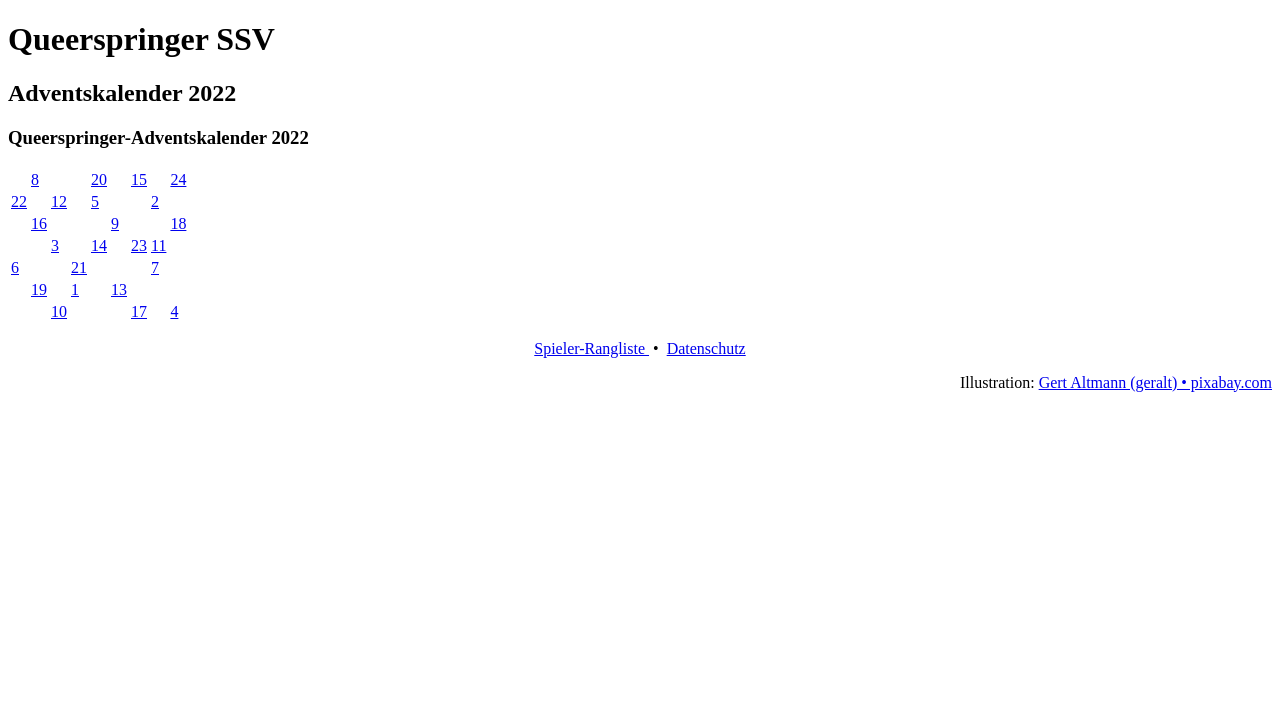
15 (139, 179)
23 (139, 245)
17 (139, 311)
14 (99, 245)
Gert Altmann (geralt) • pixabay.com (1155, 382)
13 (119, 289)
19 (39, 289)
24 (178, 179)
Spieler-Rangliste (591, 348)
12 (59, 201)
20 (99, 179)
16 (39, 223)
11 (158, 245)
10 (59, 311)
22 (19, 201)
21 (79, 267)
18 (178, 223)
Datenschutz (706, 348)
